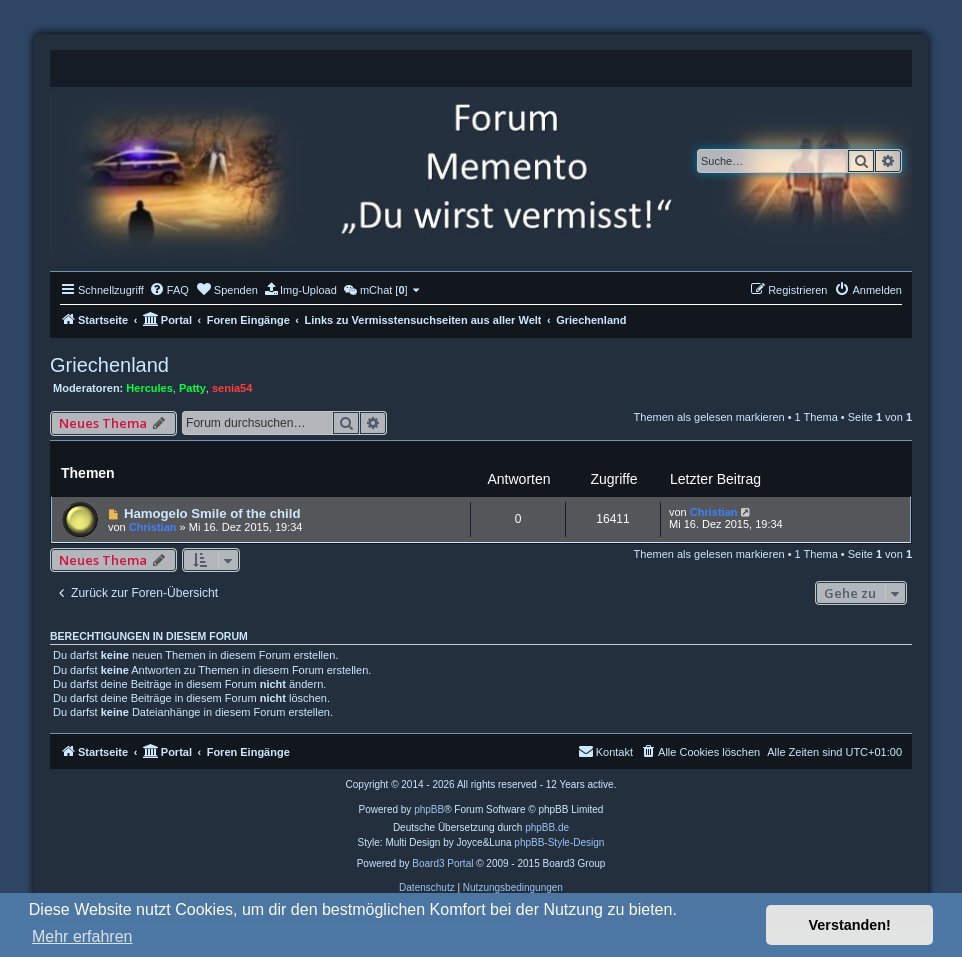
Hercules (149, 388)
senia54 (232, 388)
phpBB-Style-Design (559, 842)
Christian (153, 527)
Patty (192, 388)
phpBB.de (547, 827)
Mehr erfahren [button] (82, 936)
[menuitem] (169, 290)
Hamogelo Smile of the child (212, 513)
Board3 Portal (442, 863)
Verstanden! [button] (850, 925)
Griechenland (109, 365)
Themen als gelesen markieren (709, 417)
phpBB (429, 809)
